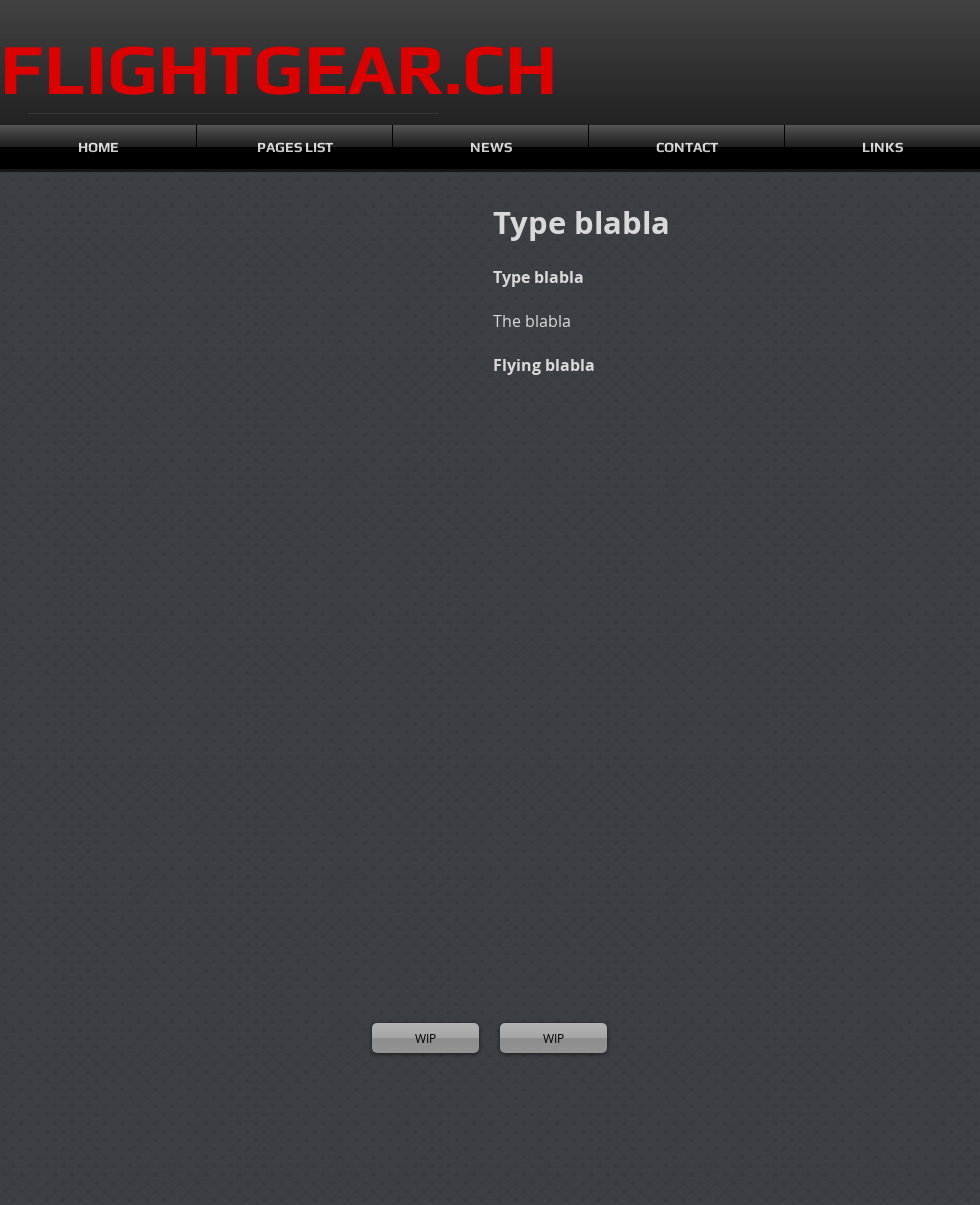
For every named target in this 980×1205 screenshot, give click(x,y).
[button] (90, 310)
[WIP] (425, 1038)
